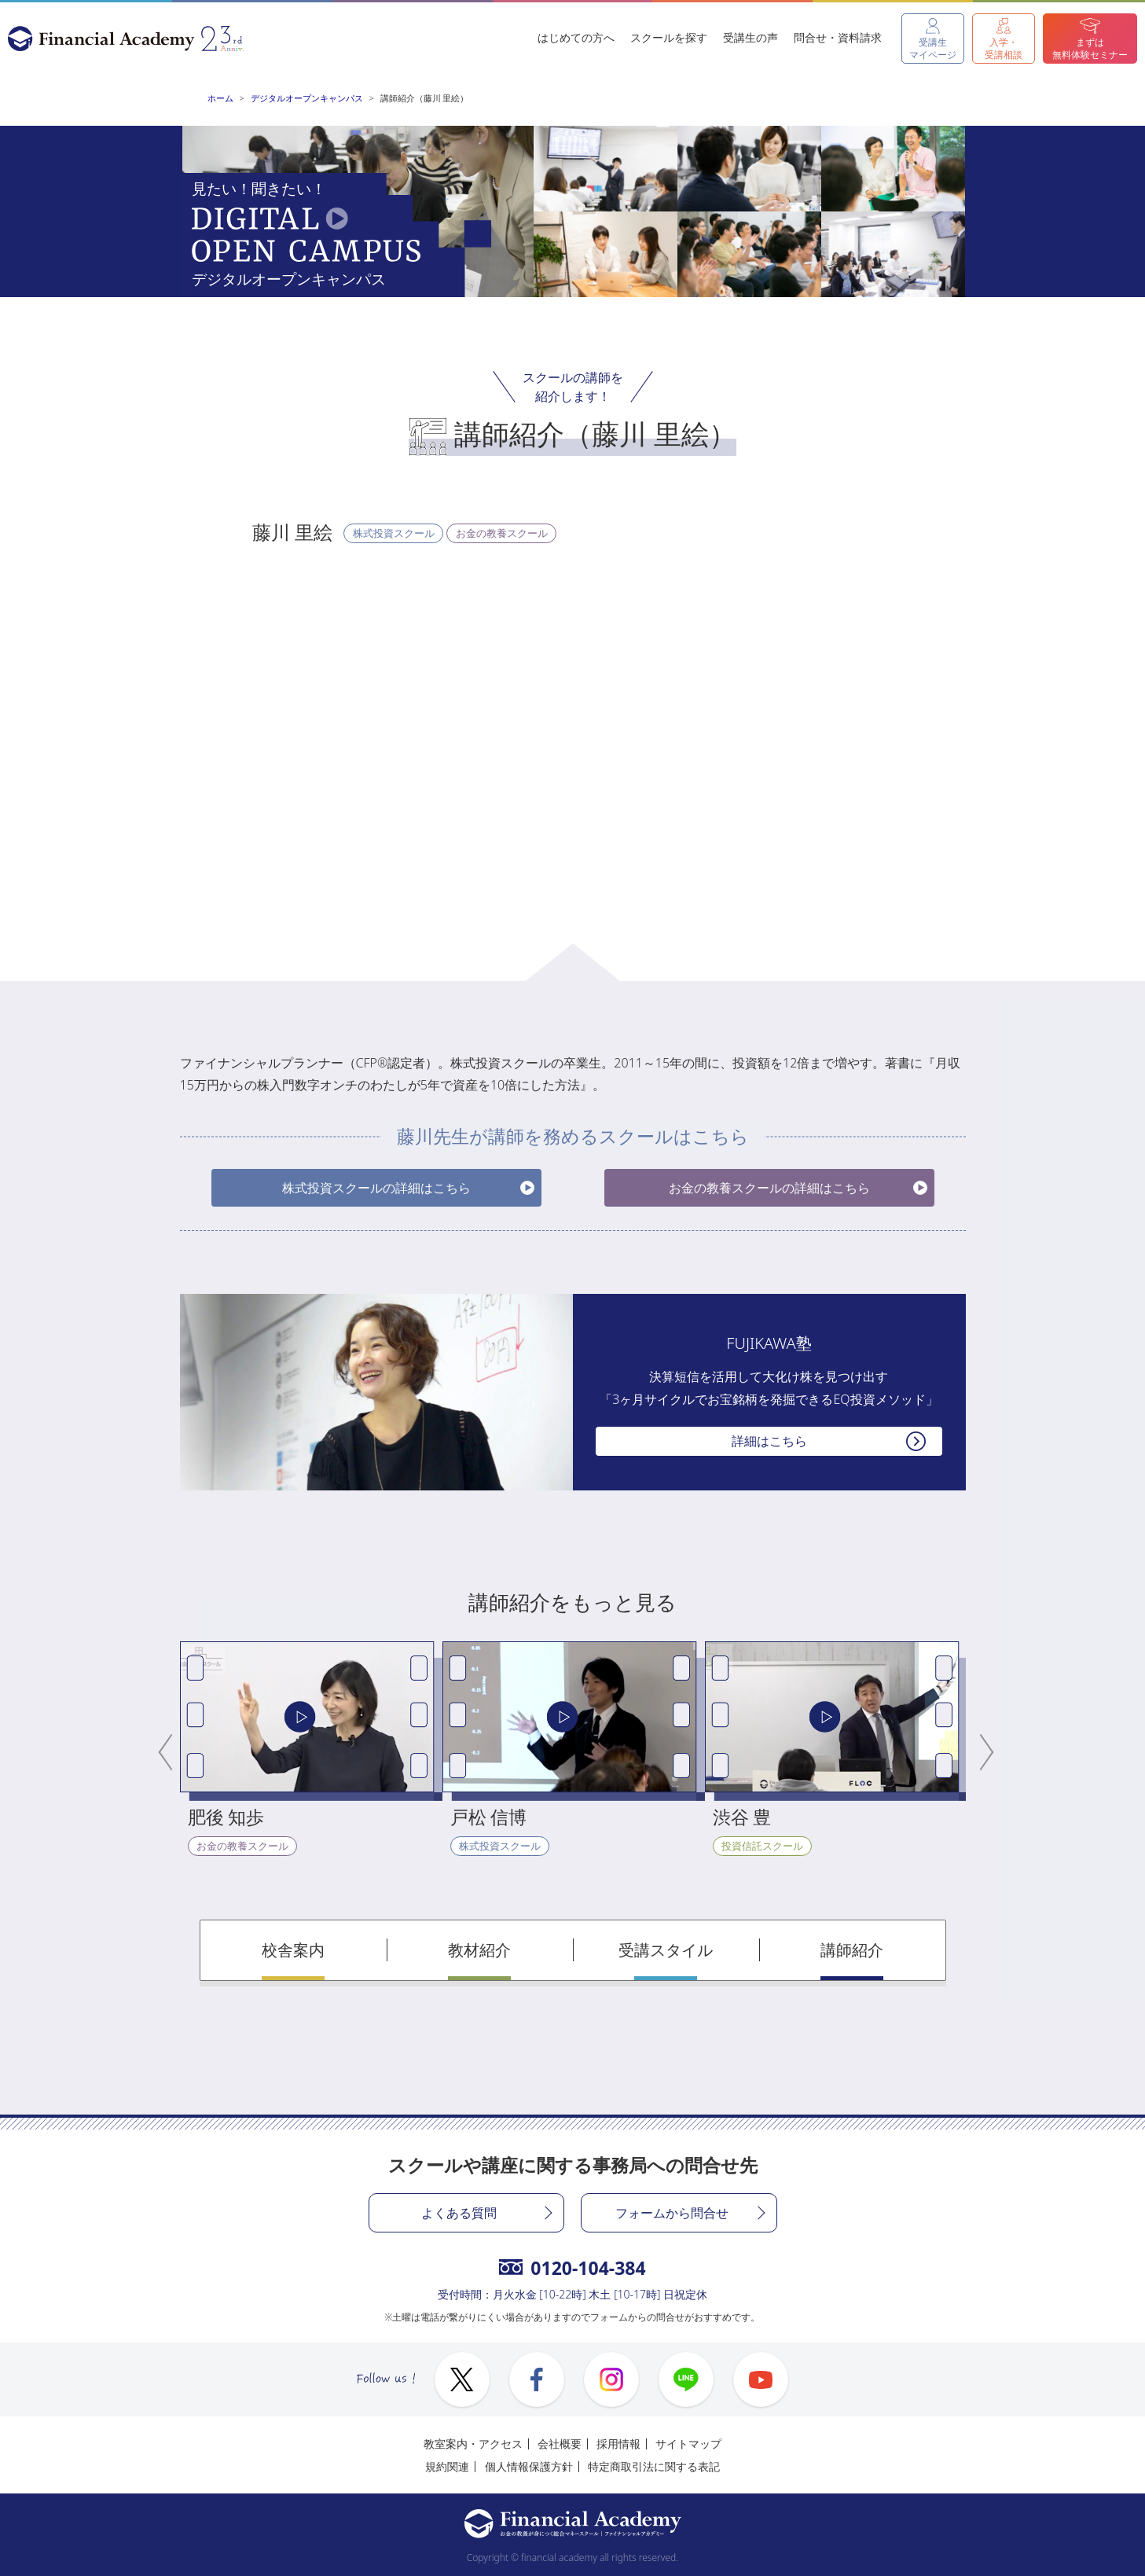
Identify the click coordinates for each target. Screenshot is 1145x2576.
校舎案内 (293, 1949)
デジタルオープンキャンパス (307, 98)
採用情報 (618, 2443)
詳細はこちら (769, 1441)
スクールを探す (668, 37)
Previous (168, 1749)
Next (977, 1749)
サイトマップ (688, 2443)
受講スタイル (665, 1949)
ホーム (220, 98)
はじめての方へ (576, 37)
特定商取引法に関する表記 (654, 2466)
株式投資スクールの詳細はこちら (376, 1187)
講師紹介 (851, 1949)
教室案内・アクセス (473, 2443)
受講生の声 (750, 37)
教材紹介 (479, 1949)
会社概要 (560, 2443)
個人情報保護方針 (529, 2466)
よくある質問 (459, 2212)
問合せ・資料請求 (838, 37)
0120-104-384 (572, 2267)
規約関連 (447, 2466)
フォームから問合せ (671, 2212)
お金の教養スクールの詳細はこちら (769, 1187)
